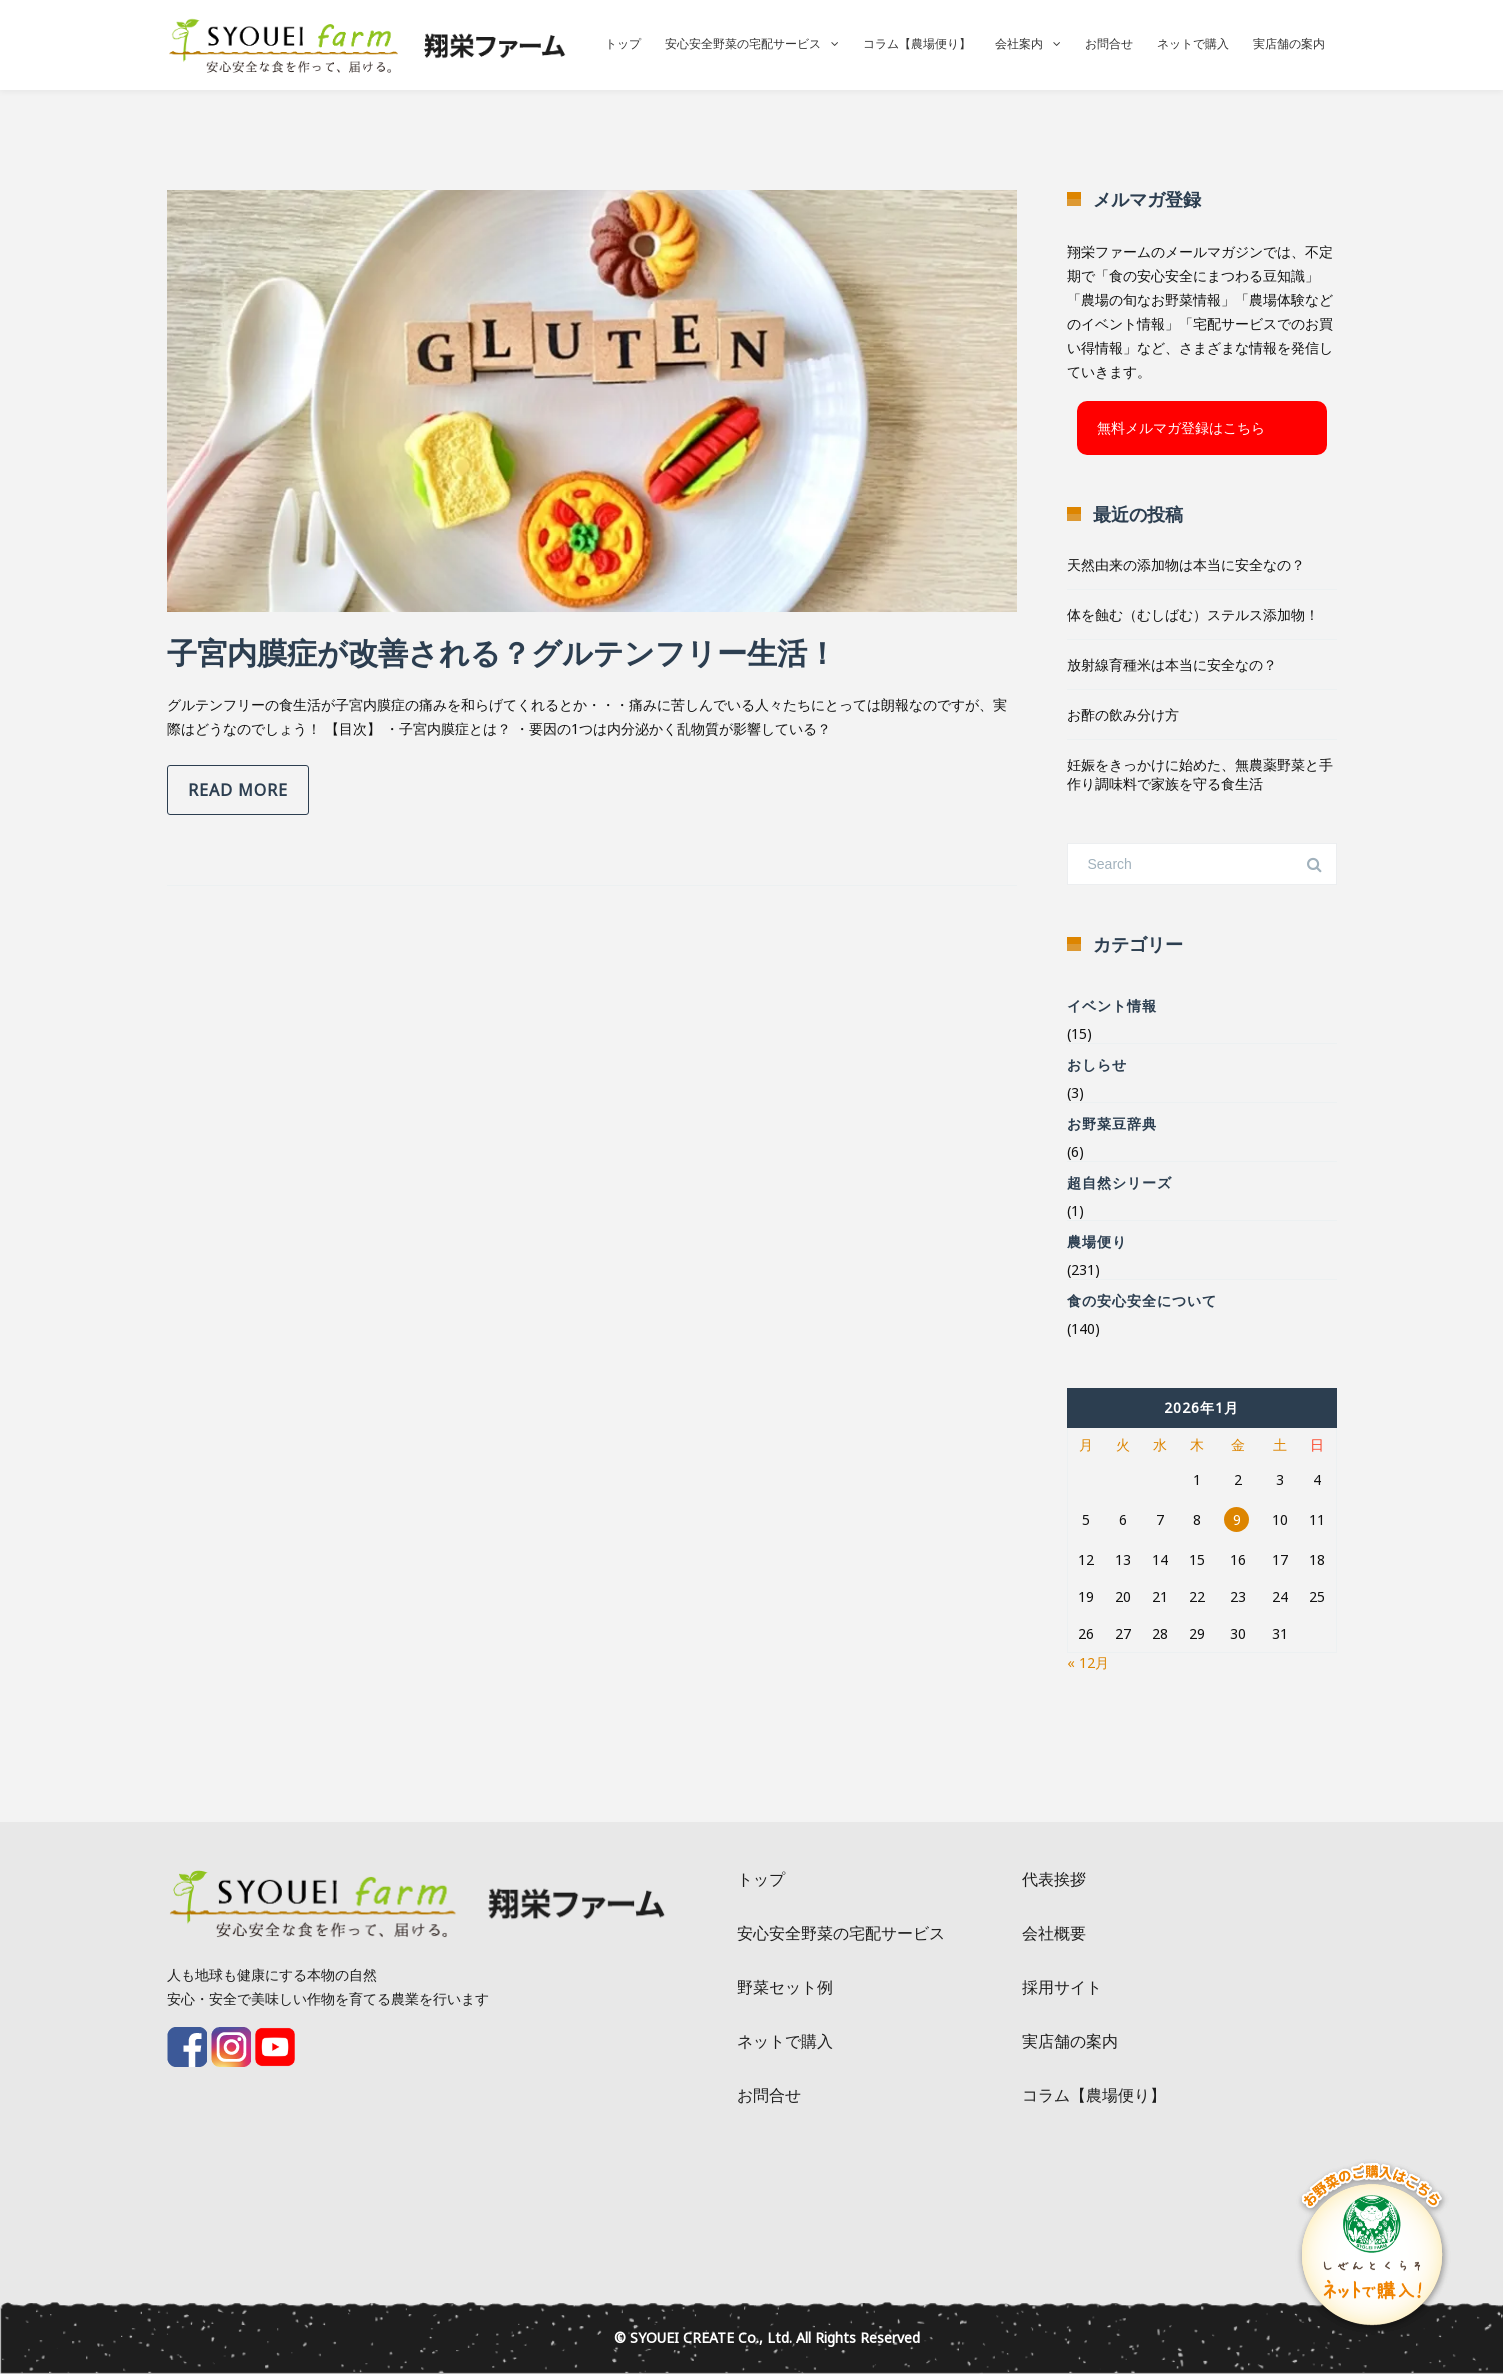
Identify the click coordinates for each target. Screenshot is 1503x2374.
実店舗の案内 (1289, 43)
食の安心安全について (1142, 1300)
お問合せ (1109, 43)
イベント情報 (1112, 1005)
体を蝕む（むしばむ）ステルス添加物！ (1193, 614)
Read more (238, 790)
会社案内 (1019, 43)
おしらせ (1097, 1064)
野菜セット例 (785, 1987)
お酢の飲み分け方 (1123, 714)
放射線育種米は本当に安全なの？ (1172, 664)
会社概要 (1054, 1933)
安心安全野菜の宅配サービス (743, 43)
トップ (623, 43)
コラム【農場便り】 (917, 43)
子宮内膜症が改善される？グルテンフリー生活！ (502, 652)
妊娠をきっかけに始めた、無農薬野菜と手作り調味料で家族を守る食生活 (1200, 774)
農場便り (1097, 1241)
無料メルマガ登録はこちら (1181, 427)
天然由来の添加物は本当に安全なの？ (1186, 564)
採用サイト (1062, 1987)
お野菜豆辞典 (1112, 1123)
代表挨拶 (1054, 1879)
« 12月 (1088, 1662)
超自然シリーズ (1119, 1182)
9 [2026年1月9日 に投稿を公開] (1237, 1519)
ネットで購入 (1193, 43)
